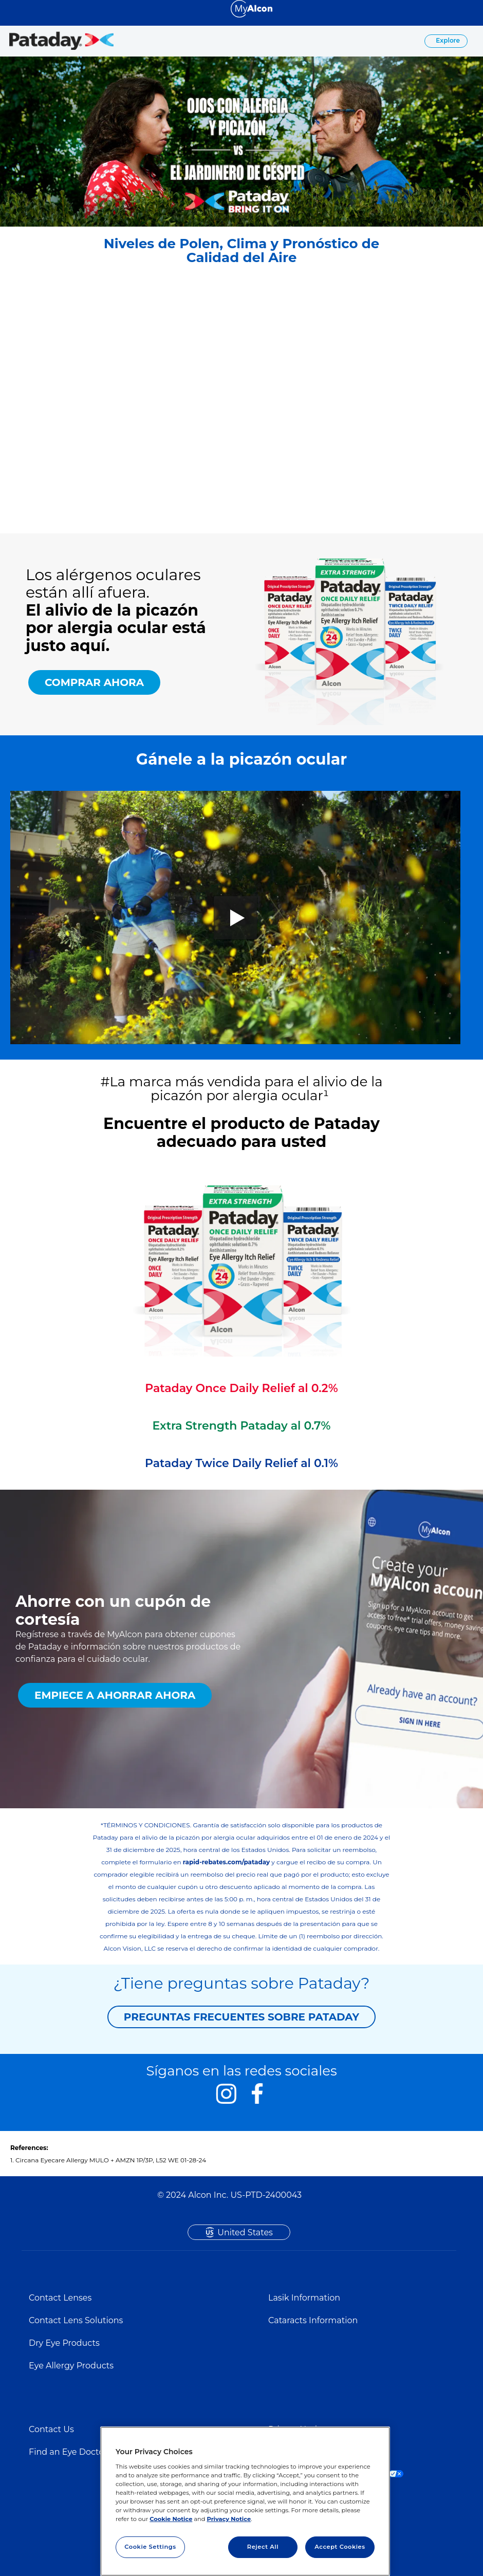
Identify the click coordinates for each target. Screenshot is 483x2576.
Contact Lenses (60, 2298)
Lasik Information (304, 2298)
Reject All (262, 2546)
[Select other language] (10, 8)
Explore (447, 40)
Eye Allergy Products (71, 2365)
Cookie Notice (171, 2519)
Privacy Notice (229, 2519)
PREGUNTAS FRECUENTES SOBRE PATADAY (241, 2017)
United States (245, 2232)
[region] (245, 2501)
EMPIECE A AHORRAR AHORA (114, 1695)
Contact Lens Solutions (76, 2320)
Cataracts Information (313, 2320)
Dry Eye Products (64, 2343)
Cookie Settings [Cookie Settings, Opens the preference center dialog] (150, 2546)
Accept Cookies (339, 2546)
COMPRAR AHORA (94, 682)
